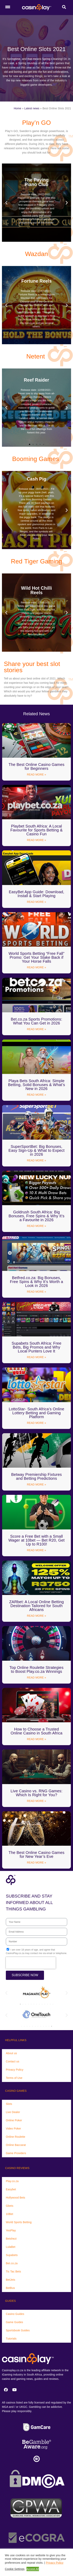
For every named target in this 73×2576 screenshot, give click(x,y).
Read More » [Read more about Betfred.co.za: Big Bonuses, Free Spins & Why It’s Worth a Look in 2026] (36, 1291)
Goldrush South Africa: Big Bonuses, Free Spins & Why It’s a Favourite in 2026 (36, 1216)
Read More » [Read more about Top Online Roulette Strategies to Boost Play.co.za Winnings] (36, 1677)
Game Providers (16, 2153)
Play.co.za (12, 2181)
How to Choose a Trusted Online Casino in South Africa (36, 1731)
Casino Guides (15, 2313)
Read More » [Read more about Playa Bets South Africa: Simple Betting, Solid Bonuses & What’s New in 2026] (36, 1094)
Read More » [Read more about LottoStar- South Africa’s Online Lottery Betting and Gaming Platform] (36, 1422)
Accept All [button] (32, 2569)
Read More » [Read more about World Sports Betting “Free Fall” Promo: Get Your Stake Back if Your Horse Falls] (36, 967)
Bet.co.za (12, 2263)
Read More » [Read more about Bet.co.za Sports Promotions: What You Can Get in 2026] (36, 1029)
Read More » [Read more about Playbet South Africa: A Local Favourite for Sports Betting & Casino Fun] (36, 840)
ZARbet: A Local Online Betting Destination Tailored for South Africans (36, 1606)
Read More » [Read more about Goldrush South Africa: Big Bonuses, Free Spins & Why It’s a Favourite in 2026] (36, 1225)
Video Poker (13, 2128)
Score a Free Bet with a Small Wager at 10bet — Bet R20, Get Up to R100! (36, 1540)
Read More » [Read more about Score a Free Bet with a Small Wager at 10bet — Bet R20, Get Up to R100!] (36, 1550)
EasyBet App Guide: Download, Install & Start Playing (36, 894)
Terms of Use (14, 2077)
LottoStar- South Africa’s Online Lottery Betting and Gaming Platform (36, 1413)
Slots (9, 2103)
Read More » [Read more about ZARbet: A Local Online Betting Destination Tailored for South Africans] (36, 1615)
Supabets (12, 2255)
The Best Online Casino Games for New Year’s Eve (36, 1854)
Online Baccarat (16, 2145)
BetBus (10, 2287)
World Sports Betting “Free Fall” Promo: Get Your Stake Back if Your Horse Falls (36, 957)
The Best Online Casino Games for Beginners (36, 766)
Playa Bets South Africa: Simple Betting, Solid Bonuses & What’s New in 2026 (36, 1085)
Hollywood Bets (15, 2197)
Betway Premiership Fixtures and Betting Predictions (36, 1476)
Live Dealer (13, 2112)
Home (17, 108)
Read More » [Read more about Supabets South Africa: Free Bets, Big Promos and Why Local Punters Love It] (36, 1357)
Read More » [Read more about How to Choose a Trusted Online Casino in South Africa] (36, 1739)
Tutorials (11, 2338)
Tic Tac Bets (13, 2271)
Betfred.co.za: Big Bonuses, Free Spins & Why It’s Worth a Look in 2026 (36, 1282)
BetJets (10, 2279)
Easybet (11, 2189)
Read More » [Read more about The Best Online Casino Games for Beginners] (36, 774)
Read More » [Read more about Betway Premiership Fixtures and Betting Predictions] (36, 1484)
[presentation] (31, 1963)
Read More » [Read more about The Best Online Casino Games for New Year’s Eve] (36, 1862)
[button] (6, 202)
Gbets (9, 2205)
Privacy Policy (14, 2069)
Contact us (12, 2061)
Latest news (31, 108)
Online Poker (14, 2120)
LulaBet (10, 2246)
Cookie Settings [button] (15, 2569)
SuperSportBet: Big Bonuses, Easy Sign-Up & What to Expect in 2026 (36, 1150)
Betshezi (11, 2238)
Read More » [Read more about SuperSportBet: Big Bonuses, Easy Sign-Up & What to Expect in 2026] (36, 1160)
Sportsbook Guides (18, 2330)
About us (11, 2053)
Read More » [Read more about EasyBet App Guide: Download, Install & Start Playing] (36, 901)
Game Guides (14, 2322)
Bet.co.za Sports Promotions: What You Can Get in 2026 (36, 1021)
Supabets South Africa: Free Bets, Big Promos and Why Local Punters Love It (37, 1347)
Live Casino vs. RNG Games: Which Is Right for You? (36, 1793)
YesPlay (11, 2230)
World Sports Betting (19, 2222)
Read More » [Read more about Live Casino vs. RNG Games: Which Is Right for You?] (36, 1800)
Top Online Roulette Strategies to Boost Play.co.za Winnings (36, 1669)
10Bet (9, 2214)
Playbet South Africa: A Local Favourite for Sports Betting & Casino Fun (36, 830)
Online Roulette (15, 2136)
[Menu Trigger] (7, 7)
